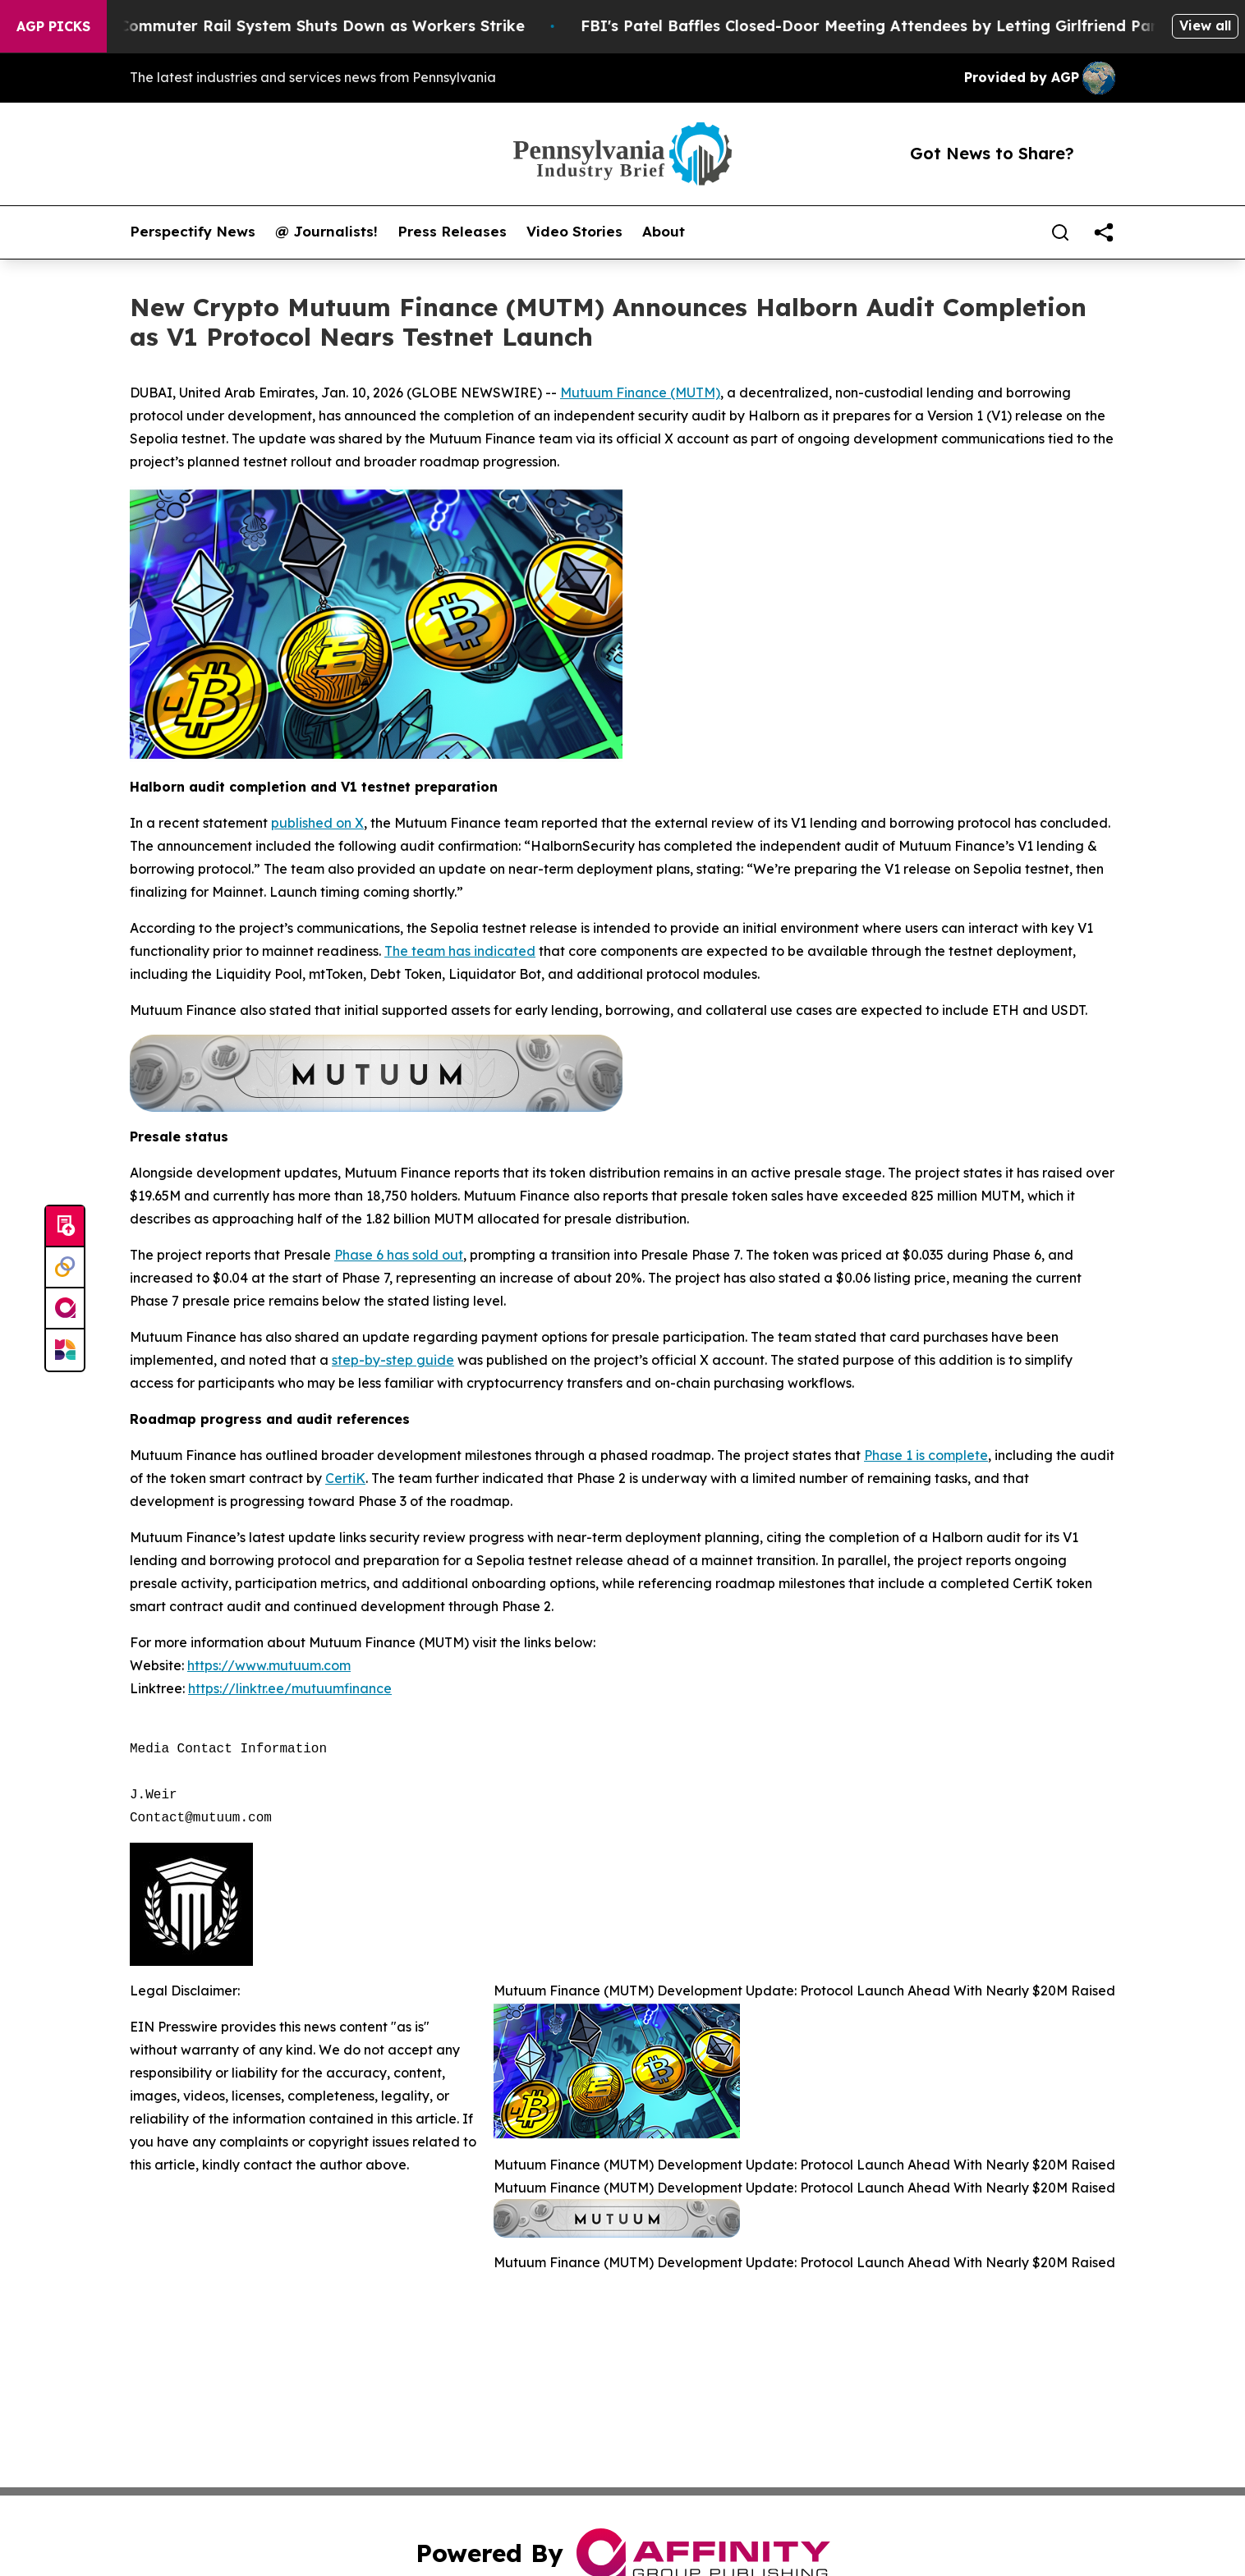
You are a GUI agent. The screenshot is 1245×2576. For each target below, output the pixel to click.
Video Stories (574, 231)
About (663, 231)
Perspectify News (192, 231)
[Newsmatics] (65, 1350)
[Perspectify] (65, 1267)
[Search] (1060, 232)
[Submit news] (65, 1226)
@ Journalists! (326, 231)
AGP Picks (53, 26)
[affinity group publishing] (65, 1308)
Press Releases (452, 231)
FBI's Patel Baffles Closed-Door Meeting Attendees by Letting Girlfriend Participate (917, 25)
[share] (1103, 232)
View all (1205, 25)
